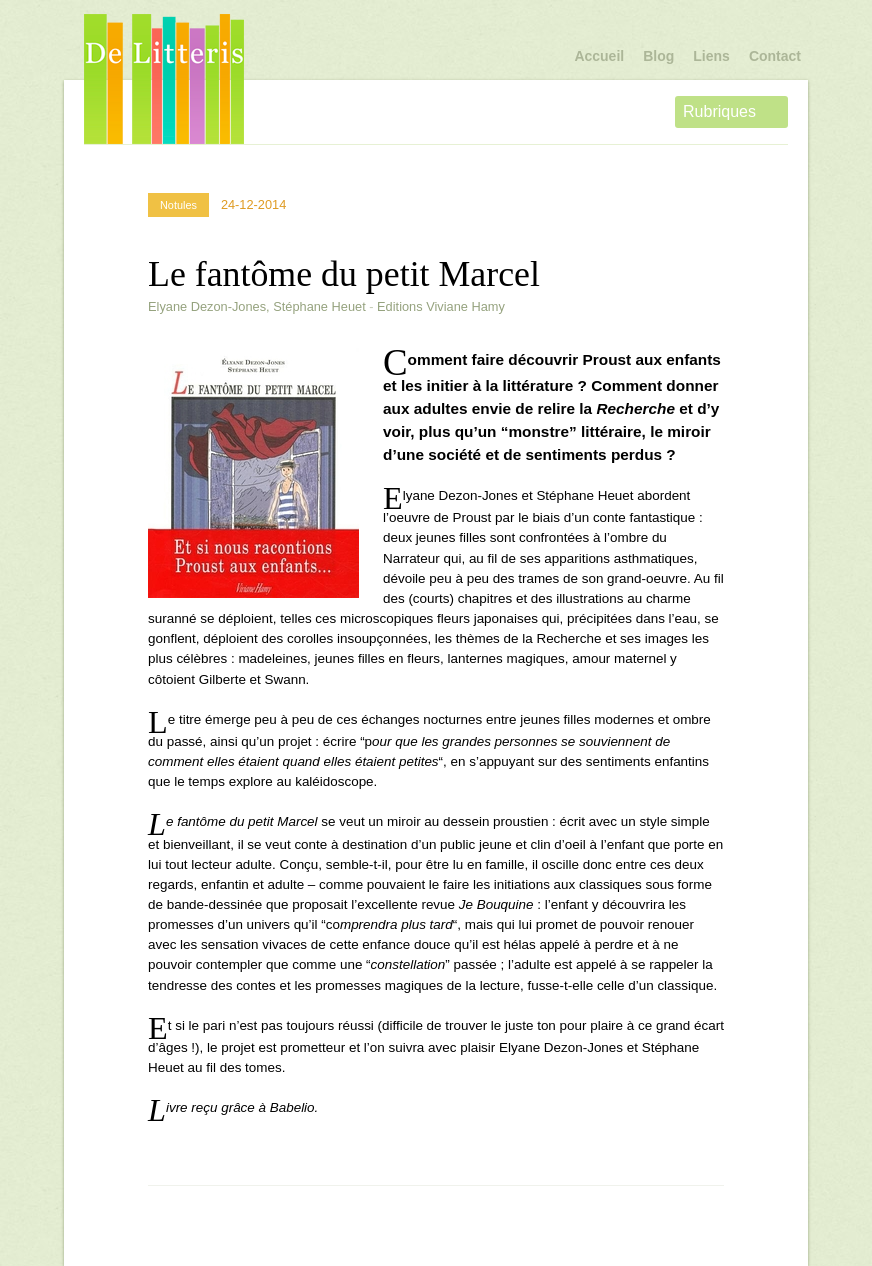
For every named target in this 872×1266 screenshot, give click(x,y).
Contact (775, 56)
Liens (711, 56)
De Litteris (164, 79)
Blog (658, 56)
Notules (178, 205)
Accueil (599, 56)
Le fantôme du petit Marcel (344, 274)
